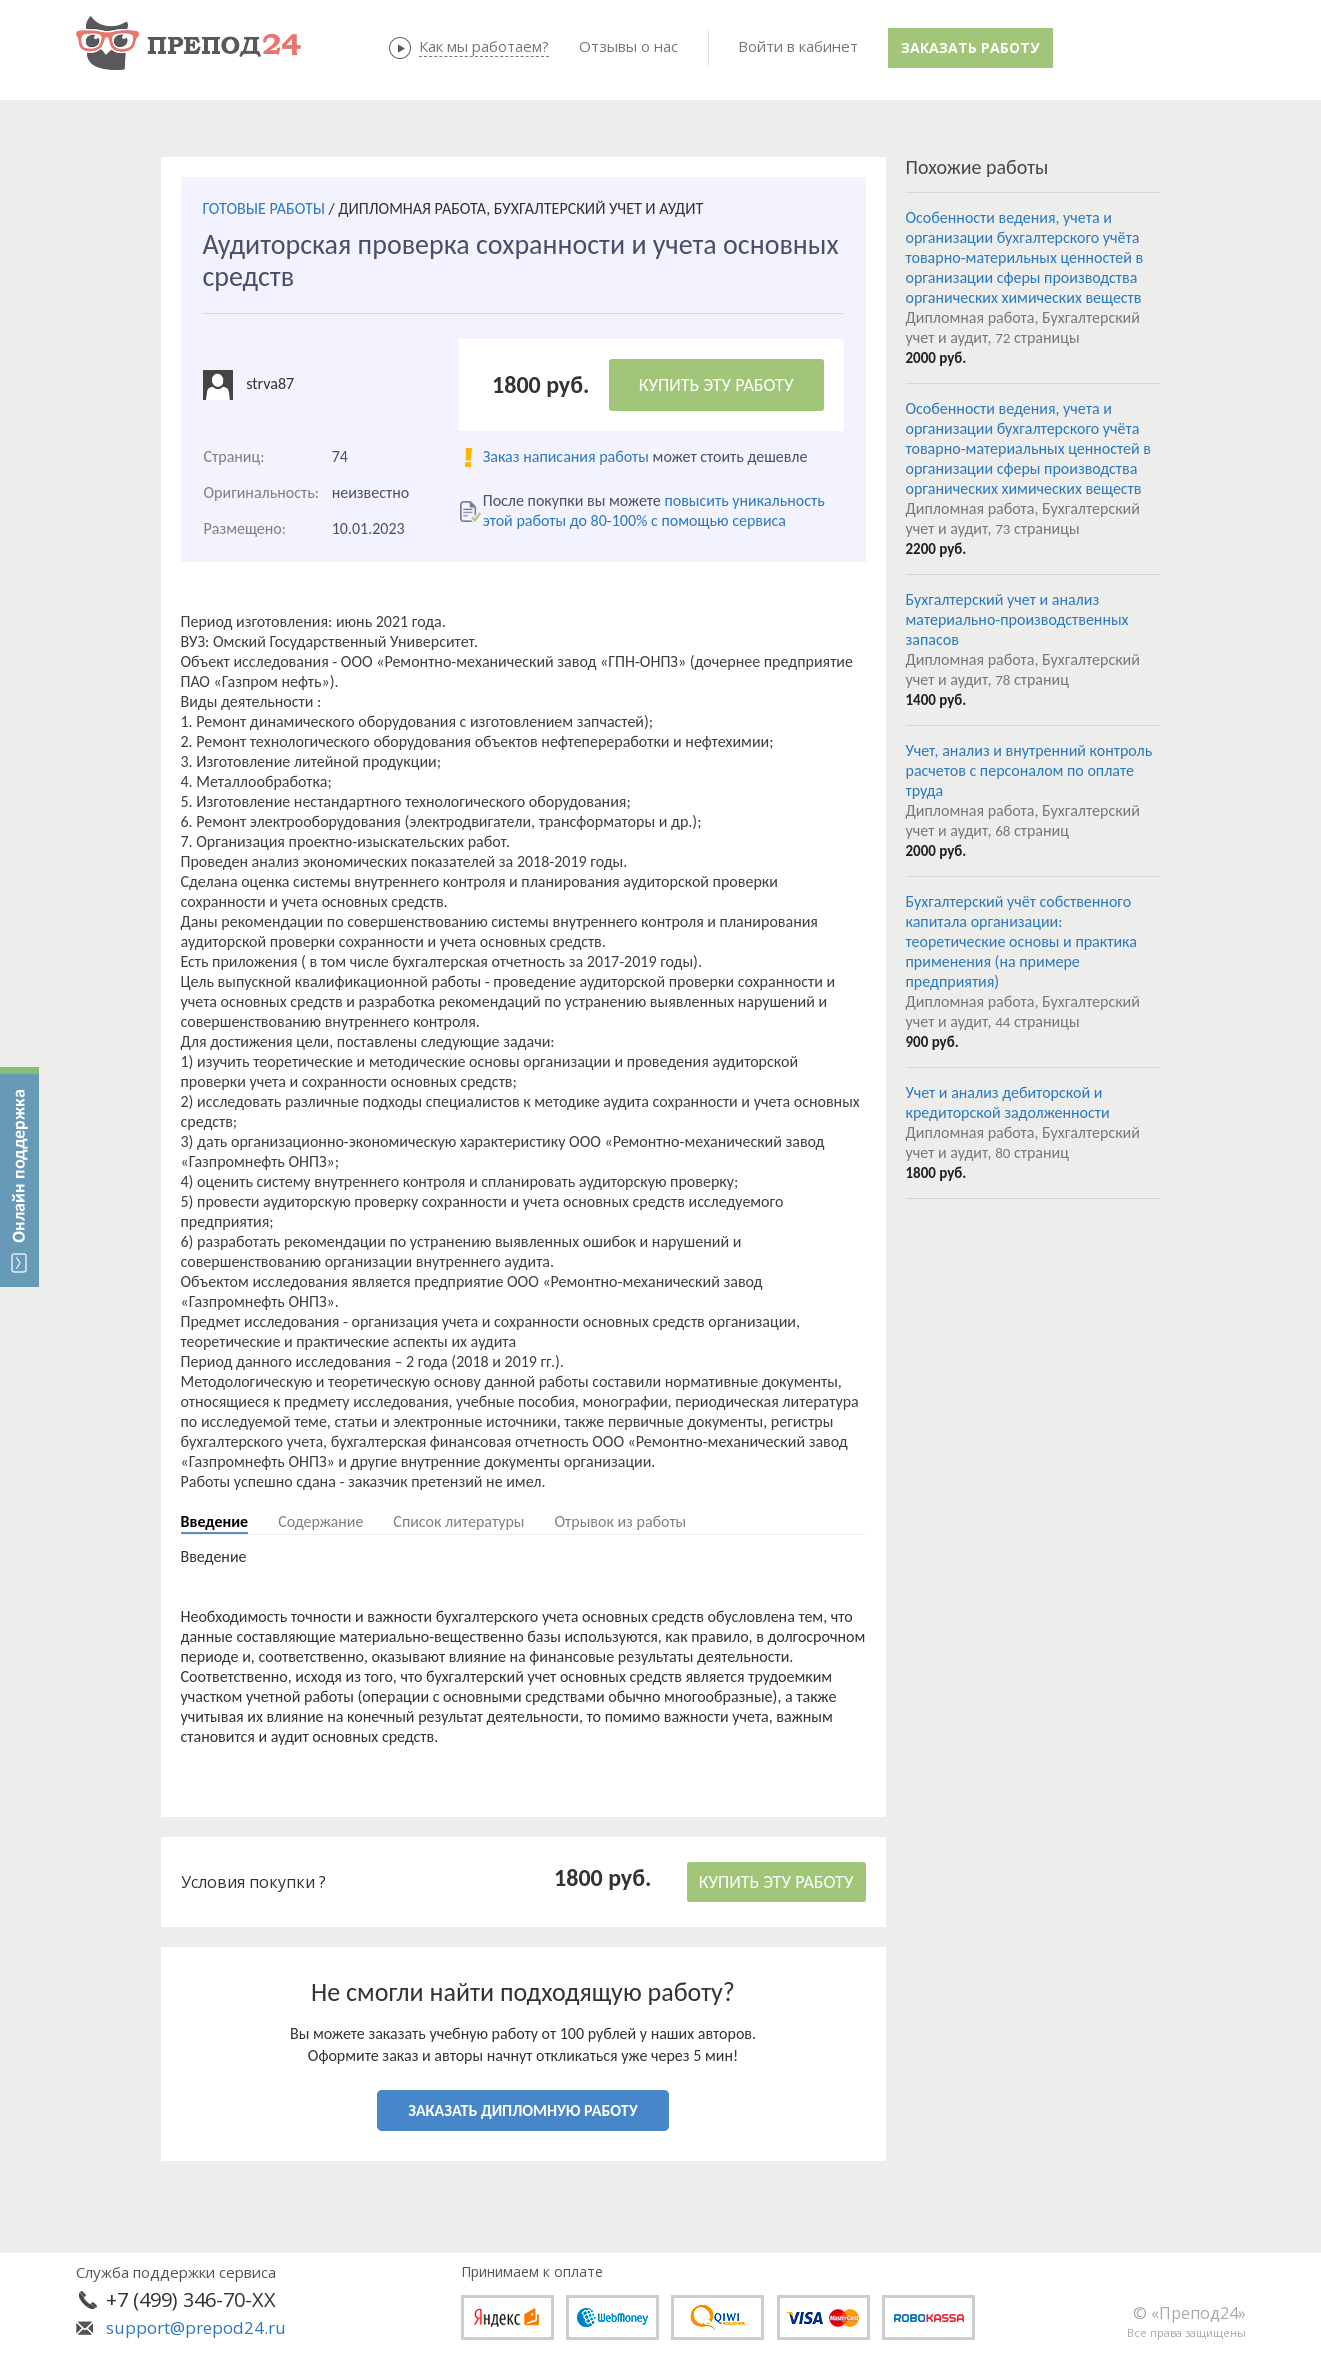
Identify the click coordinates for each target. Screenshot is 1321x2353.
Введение (215, 1521)
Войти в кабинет (798, 46)
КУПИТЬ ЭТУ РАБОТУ (716, 385)
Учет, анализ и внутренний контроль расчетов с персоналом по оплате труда (1029, 770)
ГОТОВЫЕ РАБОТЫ (264, 208)
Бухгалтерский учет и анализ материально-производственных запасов (1017, 619)
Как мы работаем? (484, 46)
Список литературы (458, 1521)
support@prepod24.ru (196, 2327)
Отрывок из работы (620, 1521)
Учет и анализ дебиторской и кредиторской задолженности (1008, 1102)
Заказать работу (970, 47)
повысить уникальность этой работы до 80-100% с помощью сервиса (654, 510)
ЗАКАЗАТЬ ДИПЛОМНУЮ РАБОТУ (522, 2110)
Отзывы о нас (628, 46)
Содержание (320, 1521)
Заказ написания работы (566, 456)
